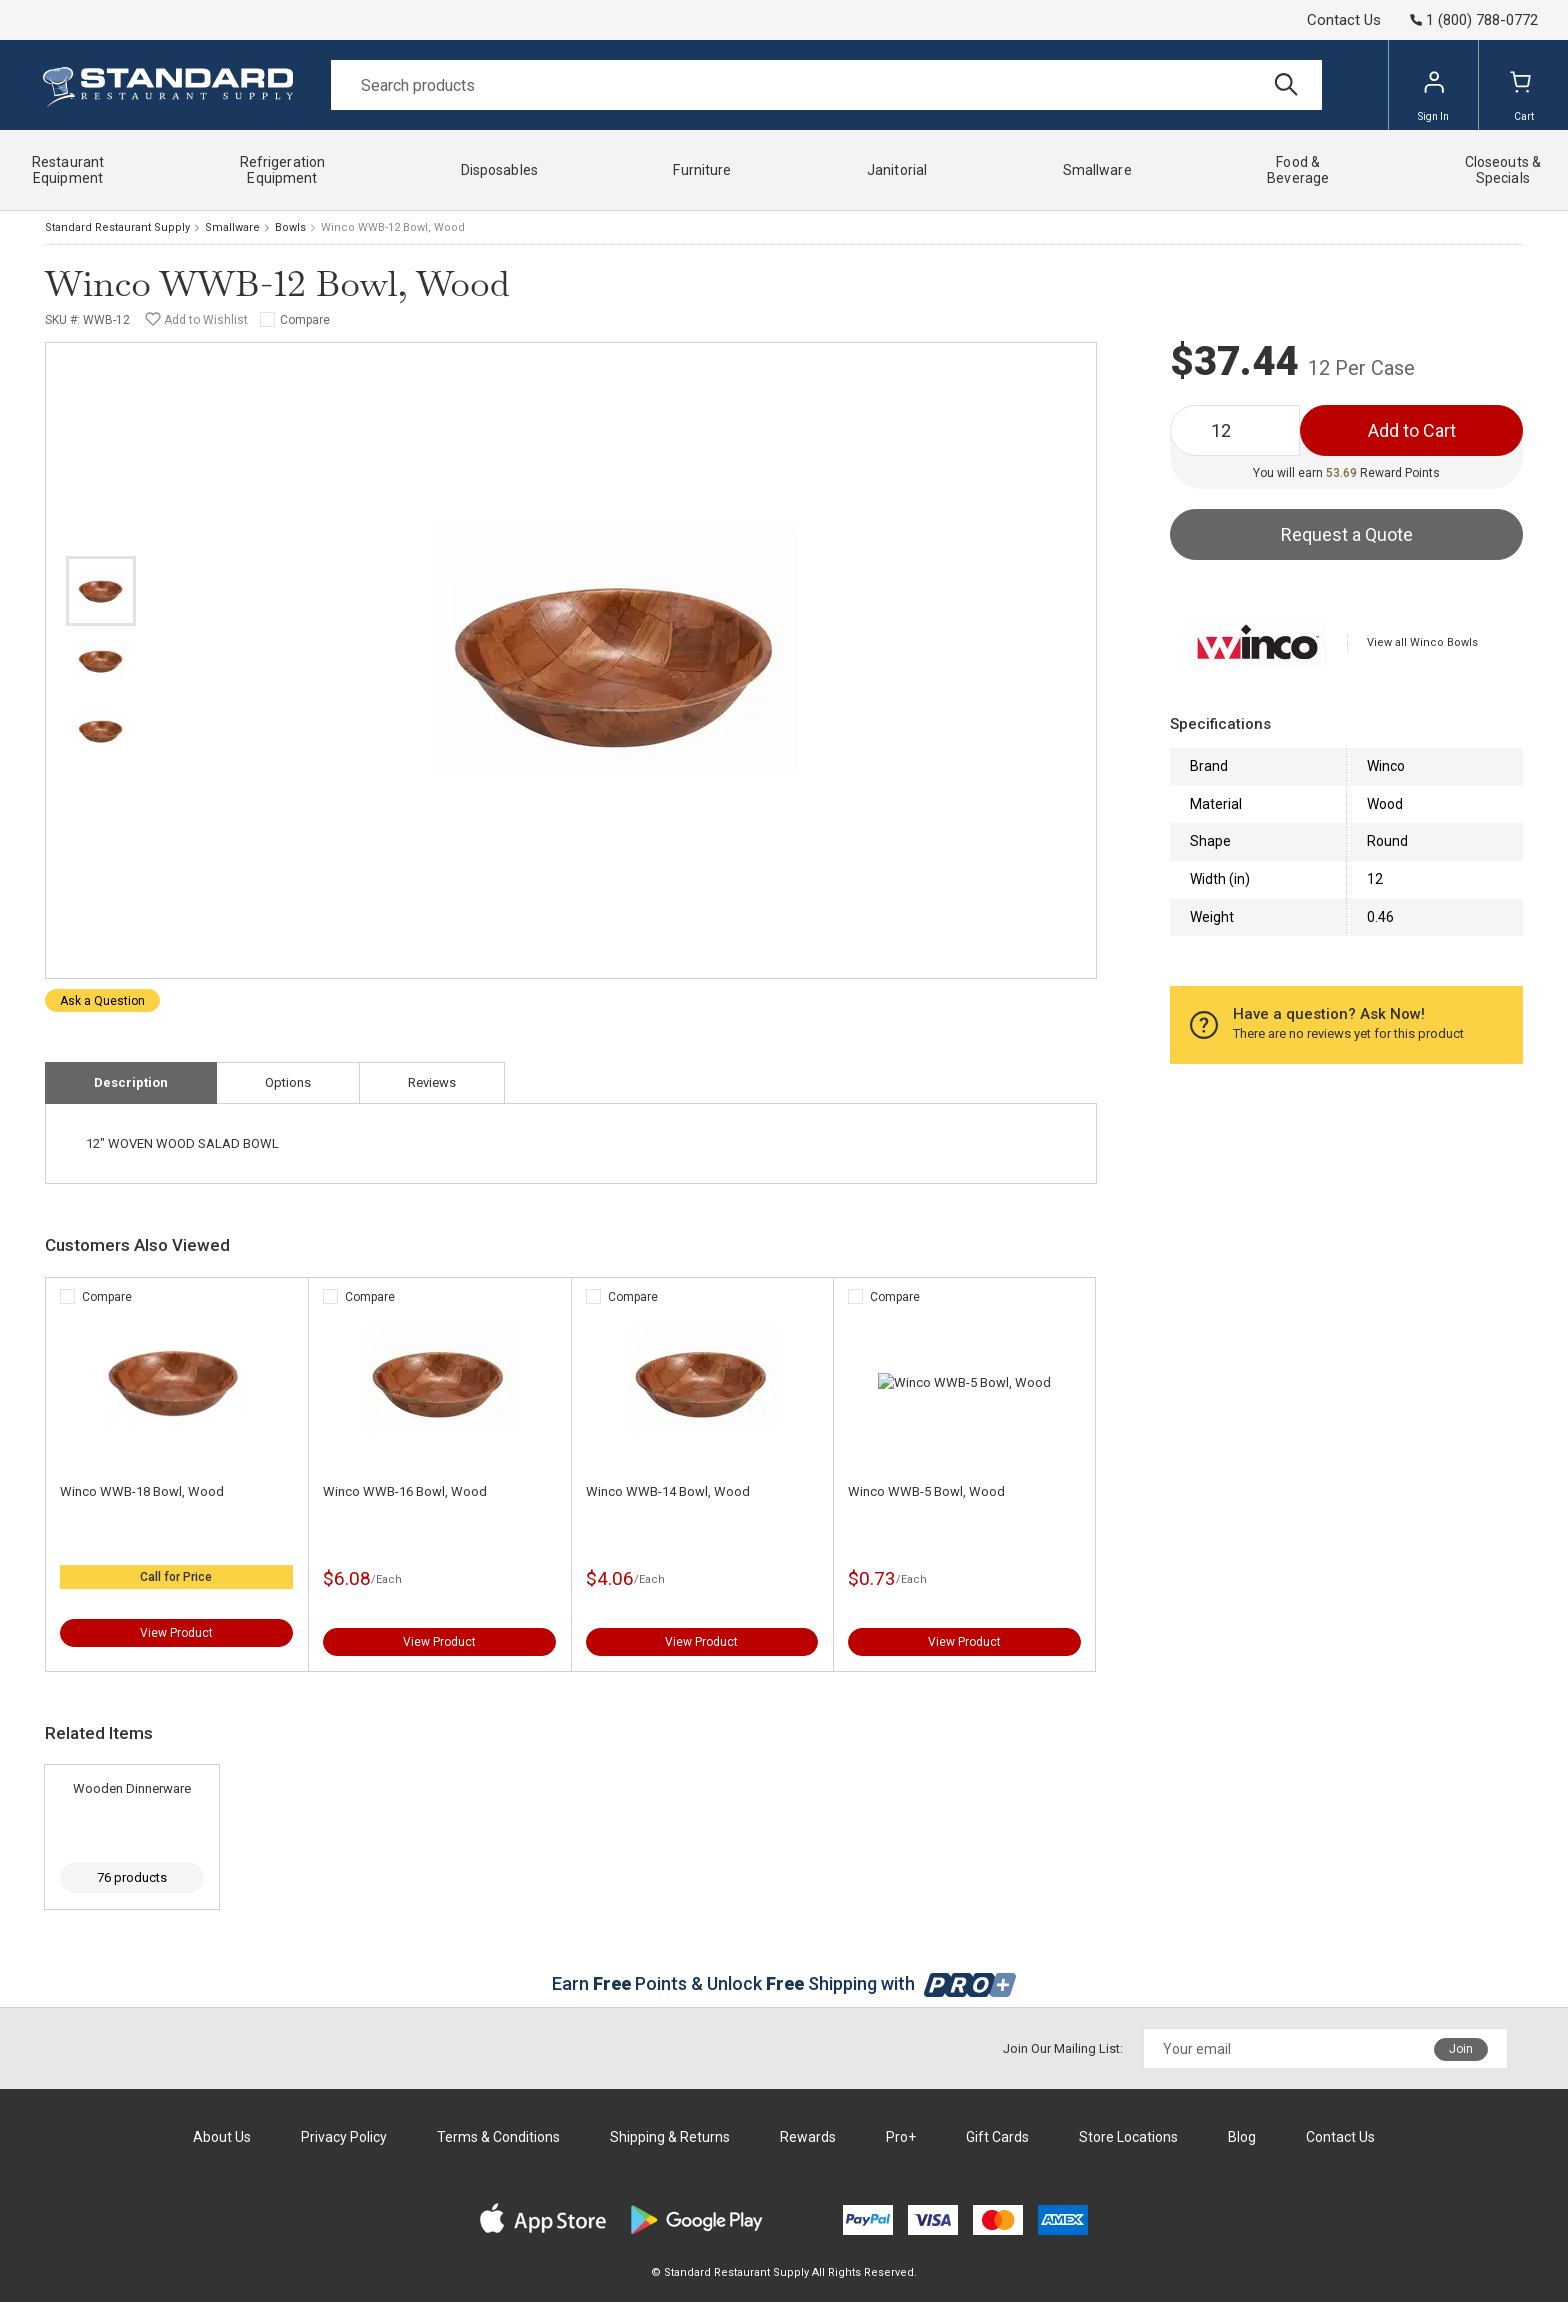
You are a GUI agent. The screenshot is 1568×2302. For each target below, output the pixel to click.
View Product (176, 1633)
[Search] (826, 85)
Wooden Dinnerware (132, 1788)
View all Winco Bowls (1422, 642)
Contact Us (1344, 20)
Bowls (290, 227)
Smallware (232, 227)
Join (1461, 2049)
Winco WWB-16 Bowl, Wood (405, 1491)
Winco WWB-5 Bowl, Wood (926, 1491)
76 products (132, 1877)
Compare (305, 320)
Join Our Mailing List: (1063, 2048)
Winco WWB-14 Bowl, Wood (668, 1491)
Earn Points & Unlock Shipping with (784, 1983)
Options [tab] (288, 1082)
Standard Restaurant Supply (117, 227)
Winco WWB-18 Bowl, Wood (142, 1491)
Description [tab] (131, 1082)
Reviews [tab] (432, 1082)
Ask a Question (102, 1001)
